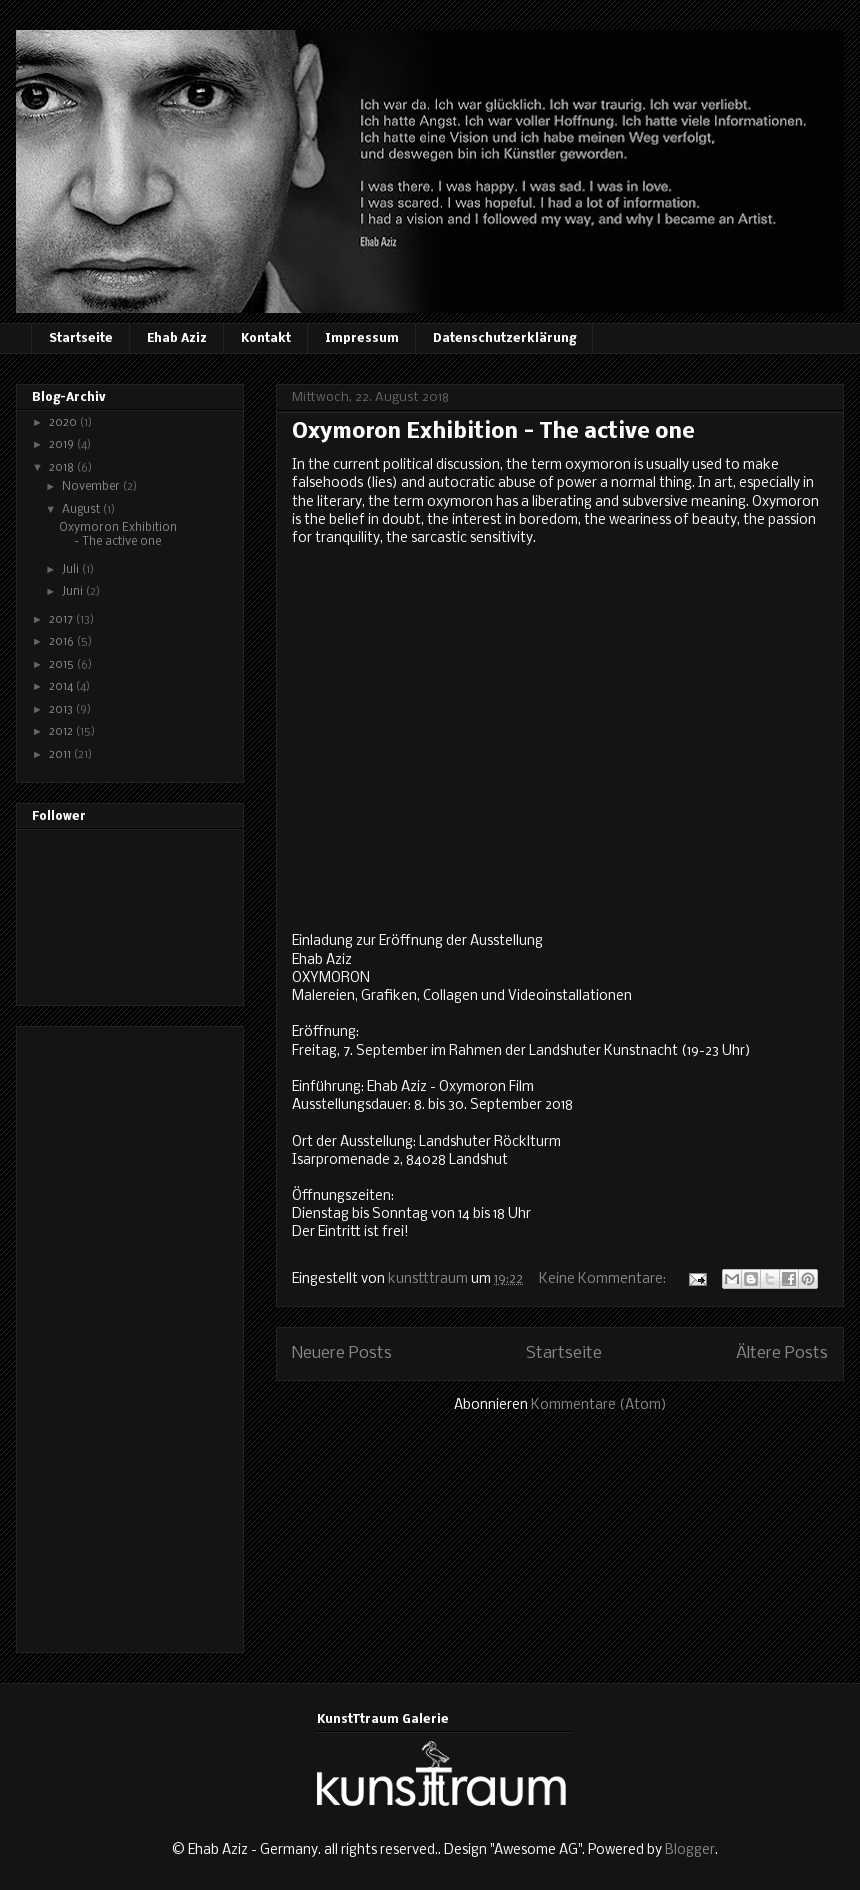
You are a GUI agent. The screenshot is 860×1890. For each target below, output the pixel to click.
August (82, 510)
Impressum (362, 339)
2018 (63, 468)
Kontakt (266, 339)
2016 (63, 642)
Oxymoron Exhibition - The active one (493, 432)
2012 (62, 732)
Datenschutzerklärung (504, 339)
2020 (64, 423)
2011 (61, 755)
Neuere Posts (342, 1353)
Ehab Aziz (177, 339)
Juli (72, 570)
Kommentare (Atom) (599, 1405)
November (92, 487)
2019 (63, 445)
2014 (62, 687)
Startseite (81, 339)
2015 (63, 665)
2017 (62, 620)
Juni (74, 592)
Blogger (690, 1850)
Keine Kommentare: (604, 1279)
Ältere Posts (782, 1353)
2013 (62, 710)
